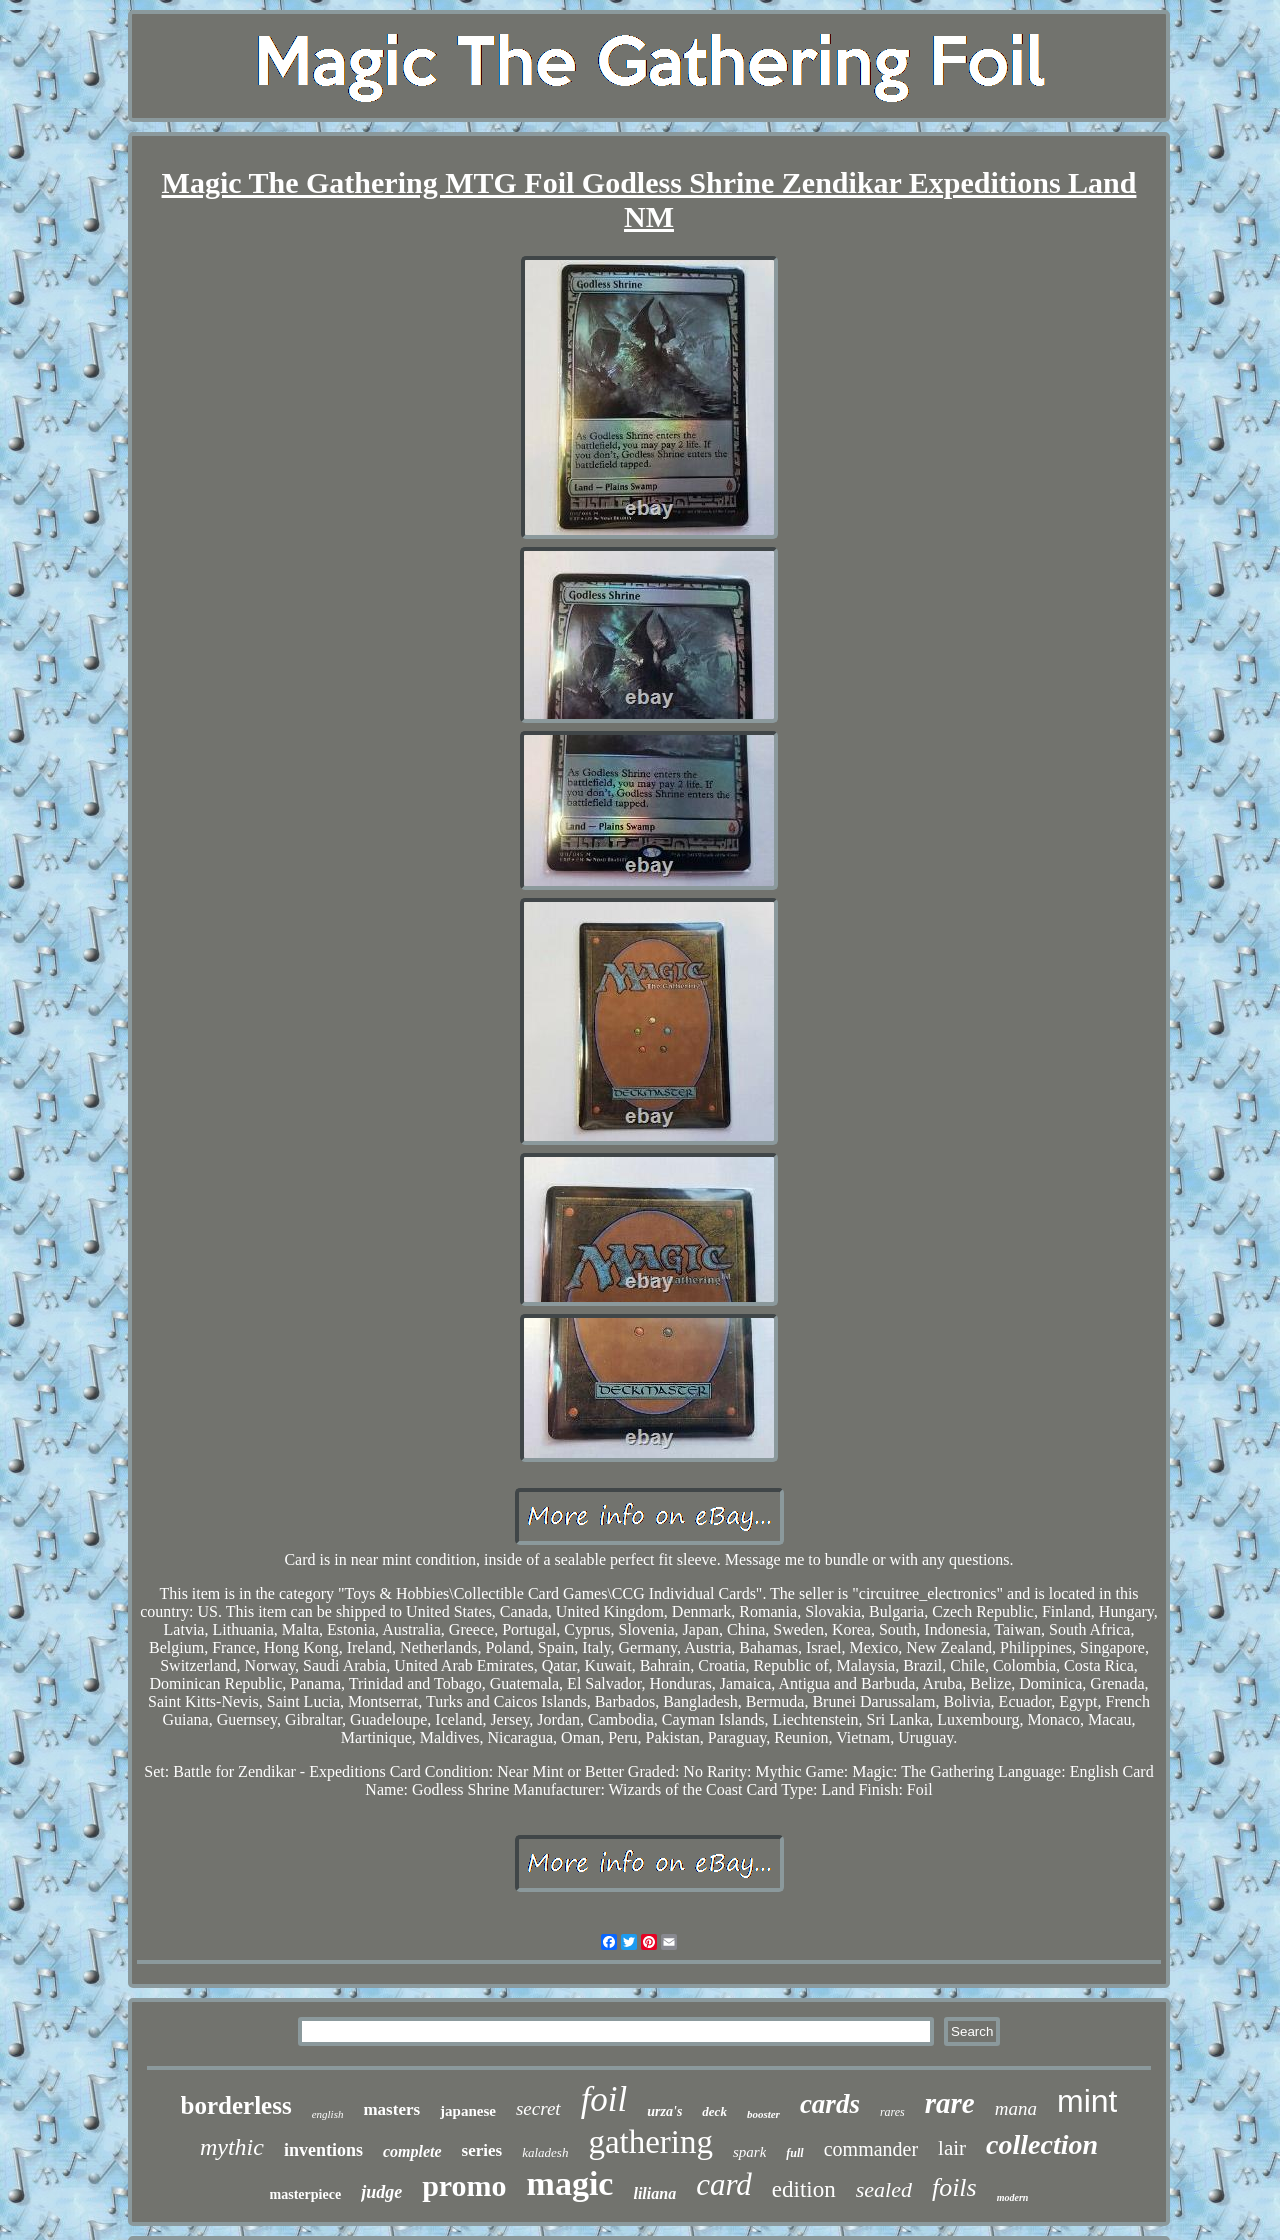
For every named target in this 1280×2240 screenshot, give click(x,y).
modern (1013, 2197)
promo (464, 2185)
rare (950, 2103)
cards (830, 2104)
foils (954, 2187)
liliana (654, 2193)
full (794, 2153)
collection (1042, 2144)
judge (381, 2192)
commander (871, 2149)
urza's (664, 2111)
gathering (650, 2142)
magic (570, 2183)
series (482, 2150)
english (328, 2114)
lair (952, 2148)
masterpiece (306, 2194)
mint (1087, 2101)
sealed (884, 2189)
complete (412, 2151)
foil (604, 2099)
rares (892, 2112)
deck (714, 2111)
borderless (236, 2105)
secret (538, 2108)
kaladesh (545, 2152)
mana (1016, 2108)
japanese (468, 2111)
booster (763, 2114)
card (724, 2184)
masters (391, 2109)
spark (749, 2152)
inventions (323, 2150)
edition (804, 2189)
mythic (232, 2147)
